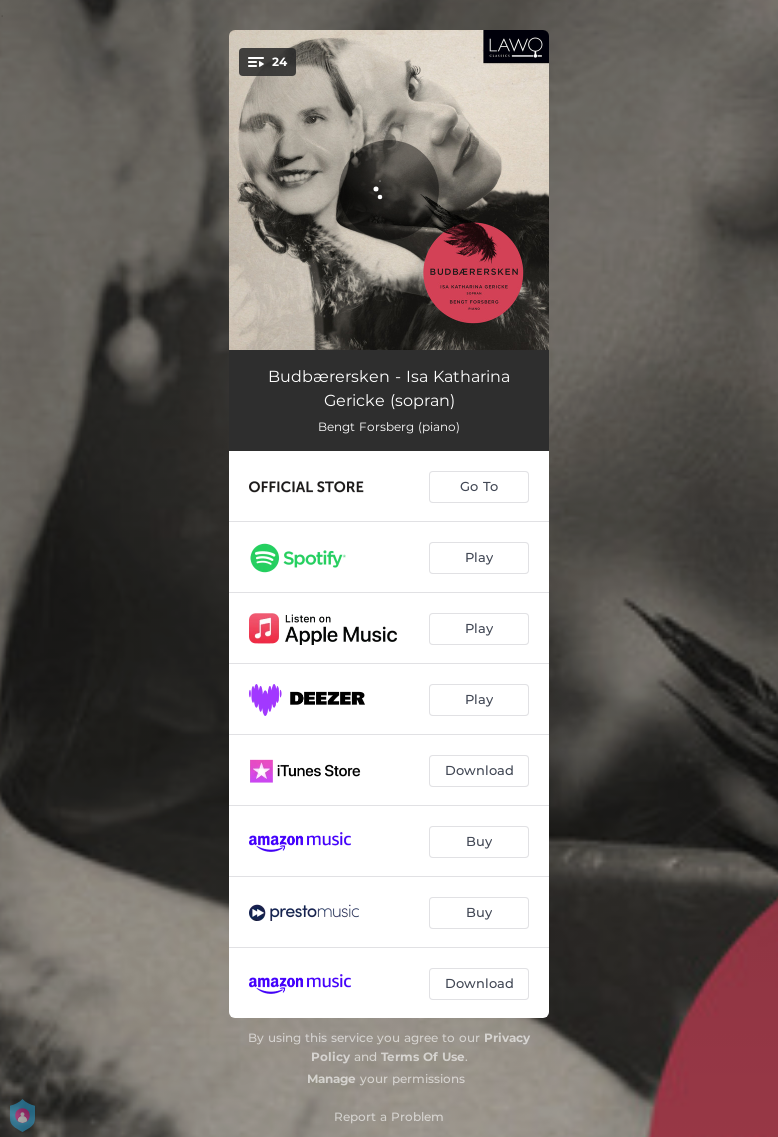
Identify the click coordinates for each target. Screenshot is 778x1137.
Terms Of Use (423, 1056)
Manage (331, 1078)
